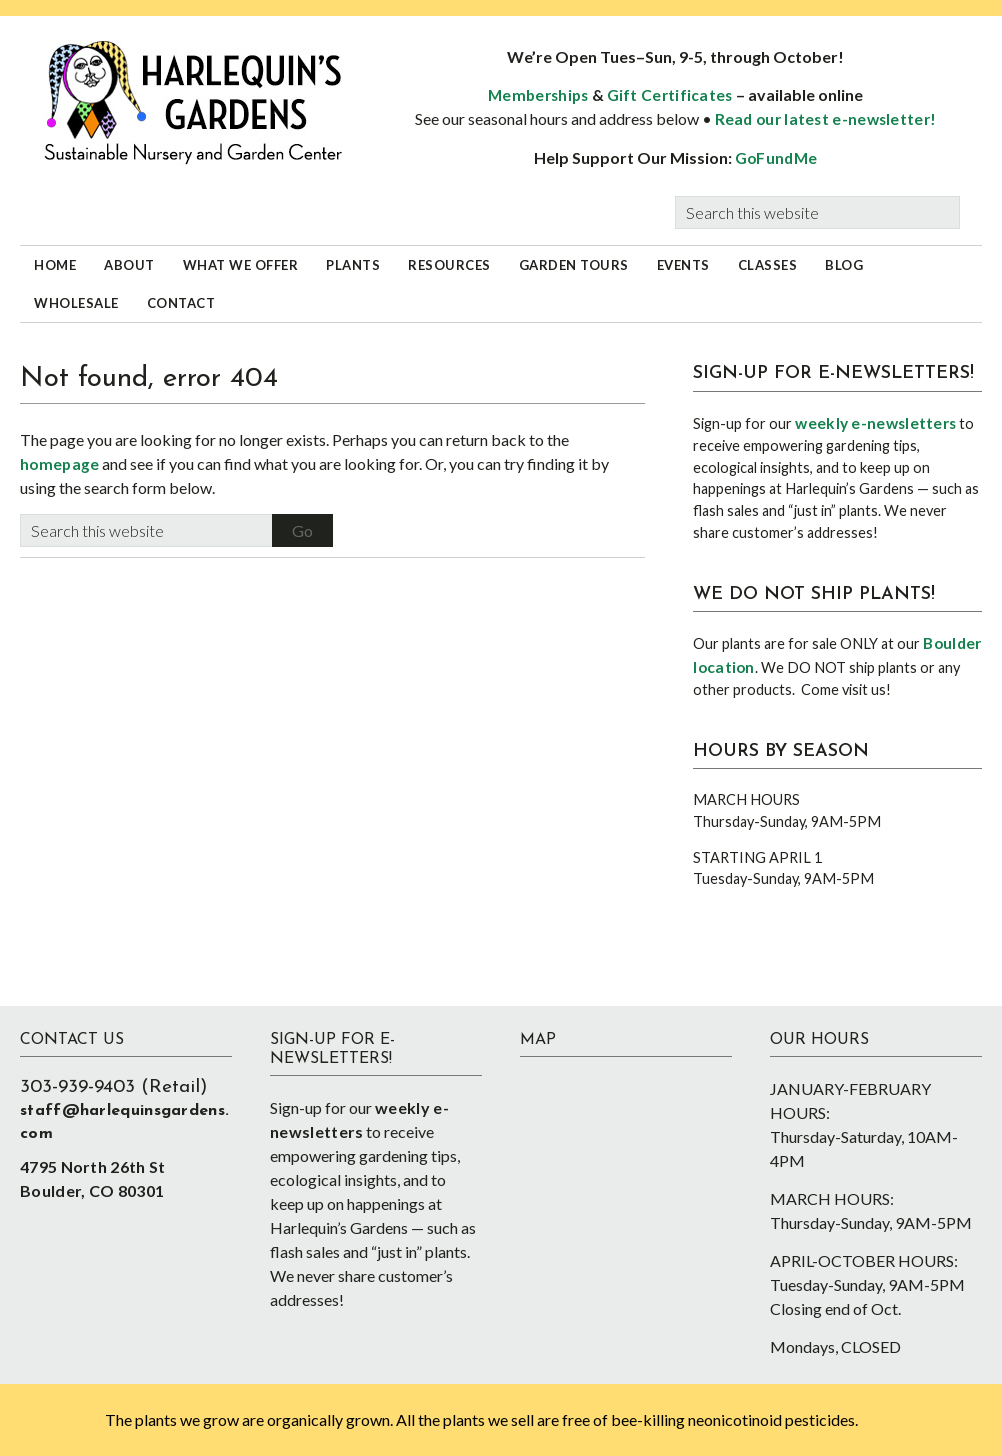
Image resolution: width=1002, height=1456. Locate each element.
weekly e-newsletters (875, 423)
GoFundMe (776, 158)
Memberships (538, 95)
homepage (59, 464)
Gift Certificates (670, 95)
